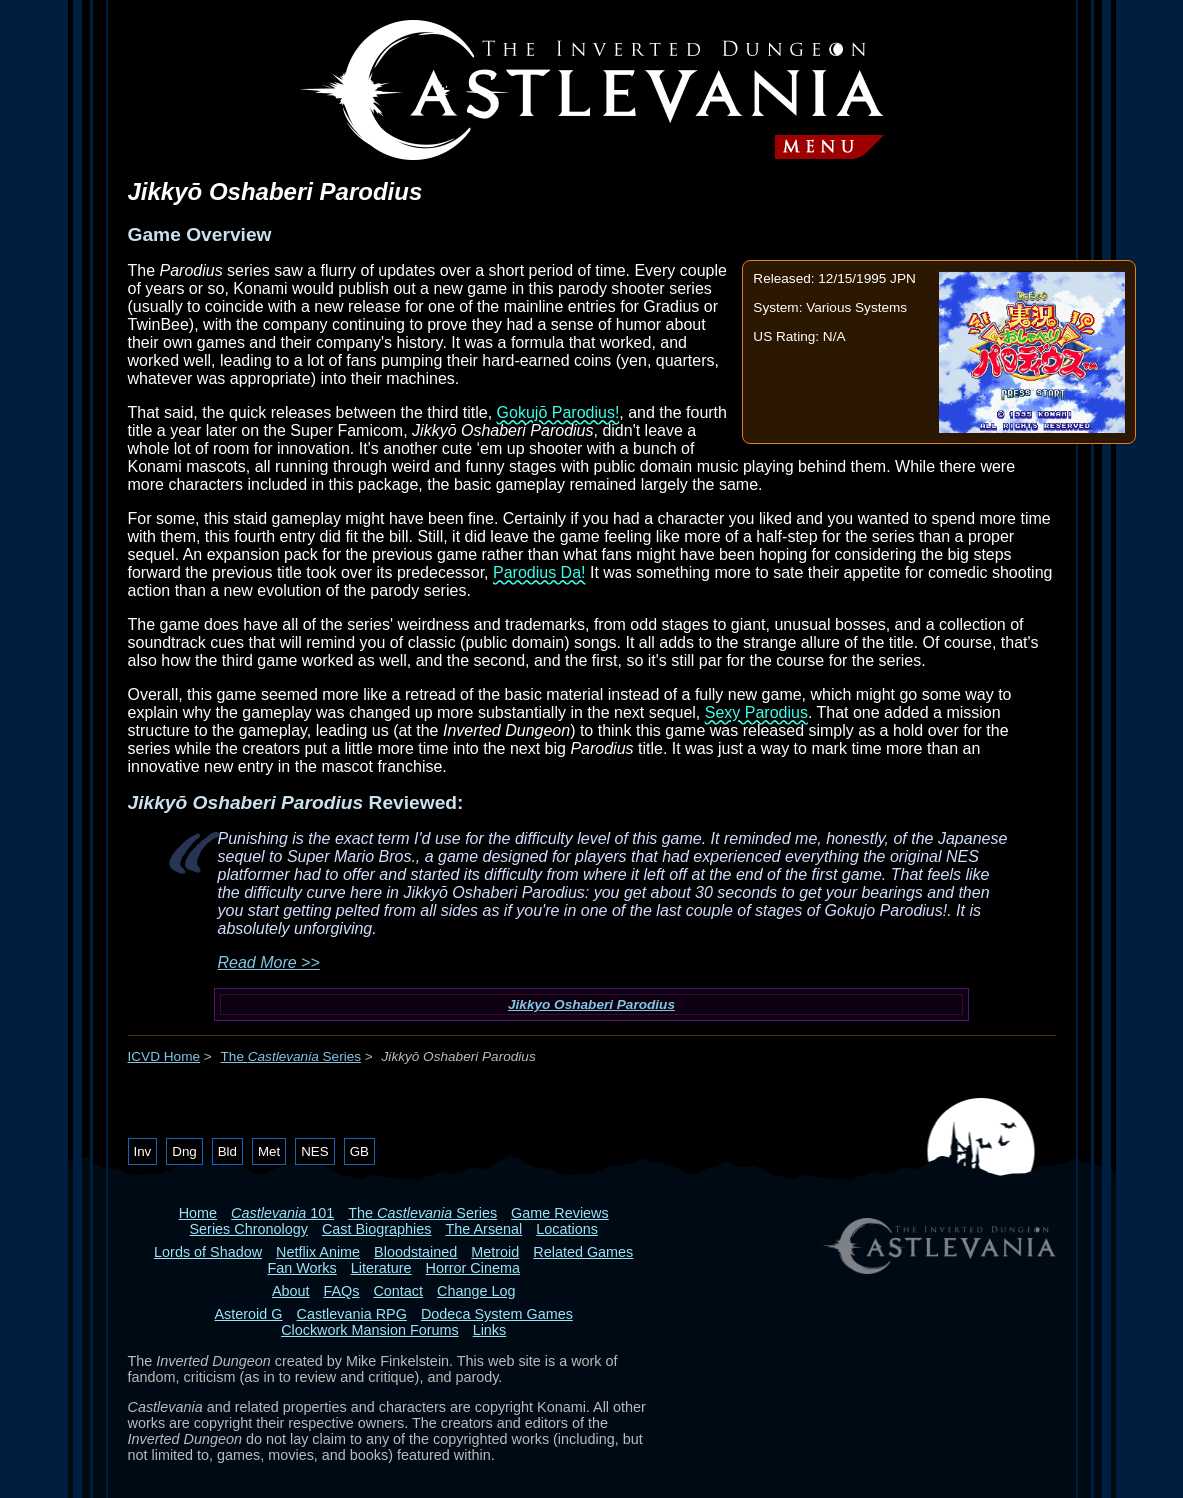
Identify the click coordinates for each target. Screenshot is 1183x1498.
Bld (227, 1151)
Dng (184, 1151)
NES (314, 1151)
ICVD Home (164, 1056)
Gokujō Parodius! (558, 412)
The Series (291, 1056)
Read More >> (269, 962)
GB (359, 1151)
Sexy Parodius (756, 712)
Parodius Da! (539, 572)
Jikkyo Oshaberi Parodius (591, 1004)
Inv (143, 1151)
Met (269, 1151)
